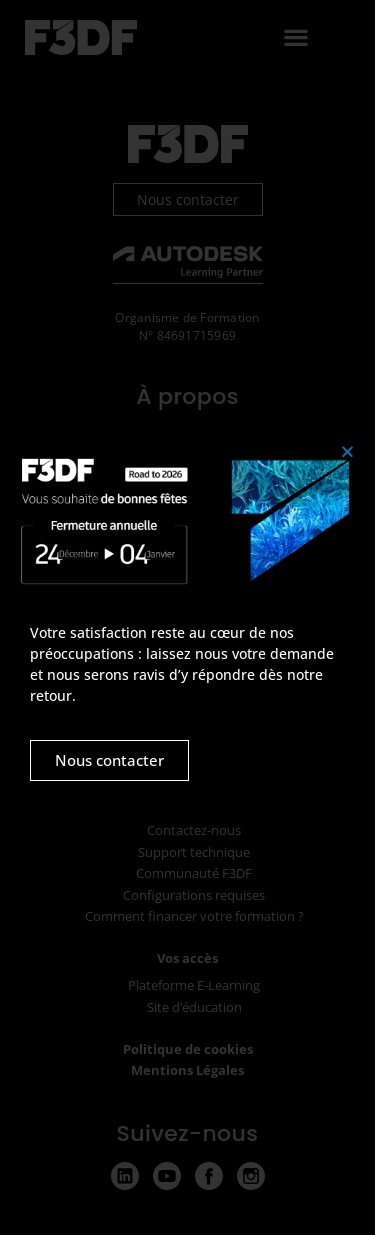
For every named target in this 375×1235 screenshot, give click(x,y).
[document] (187, 617)
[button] (347, 451)
